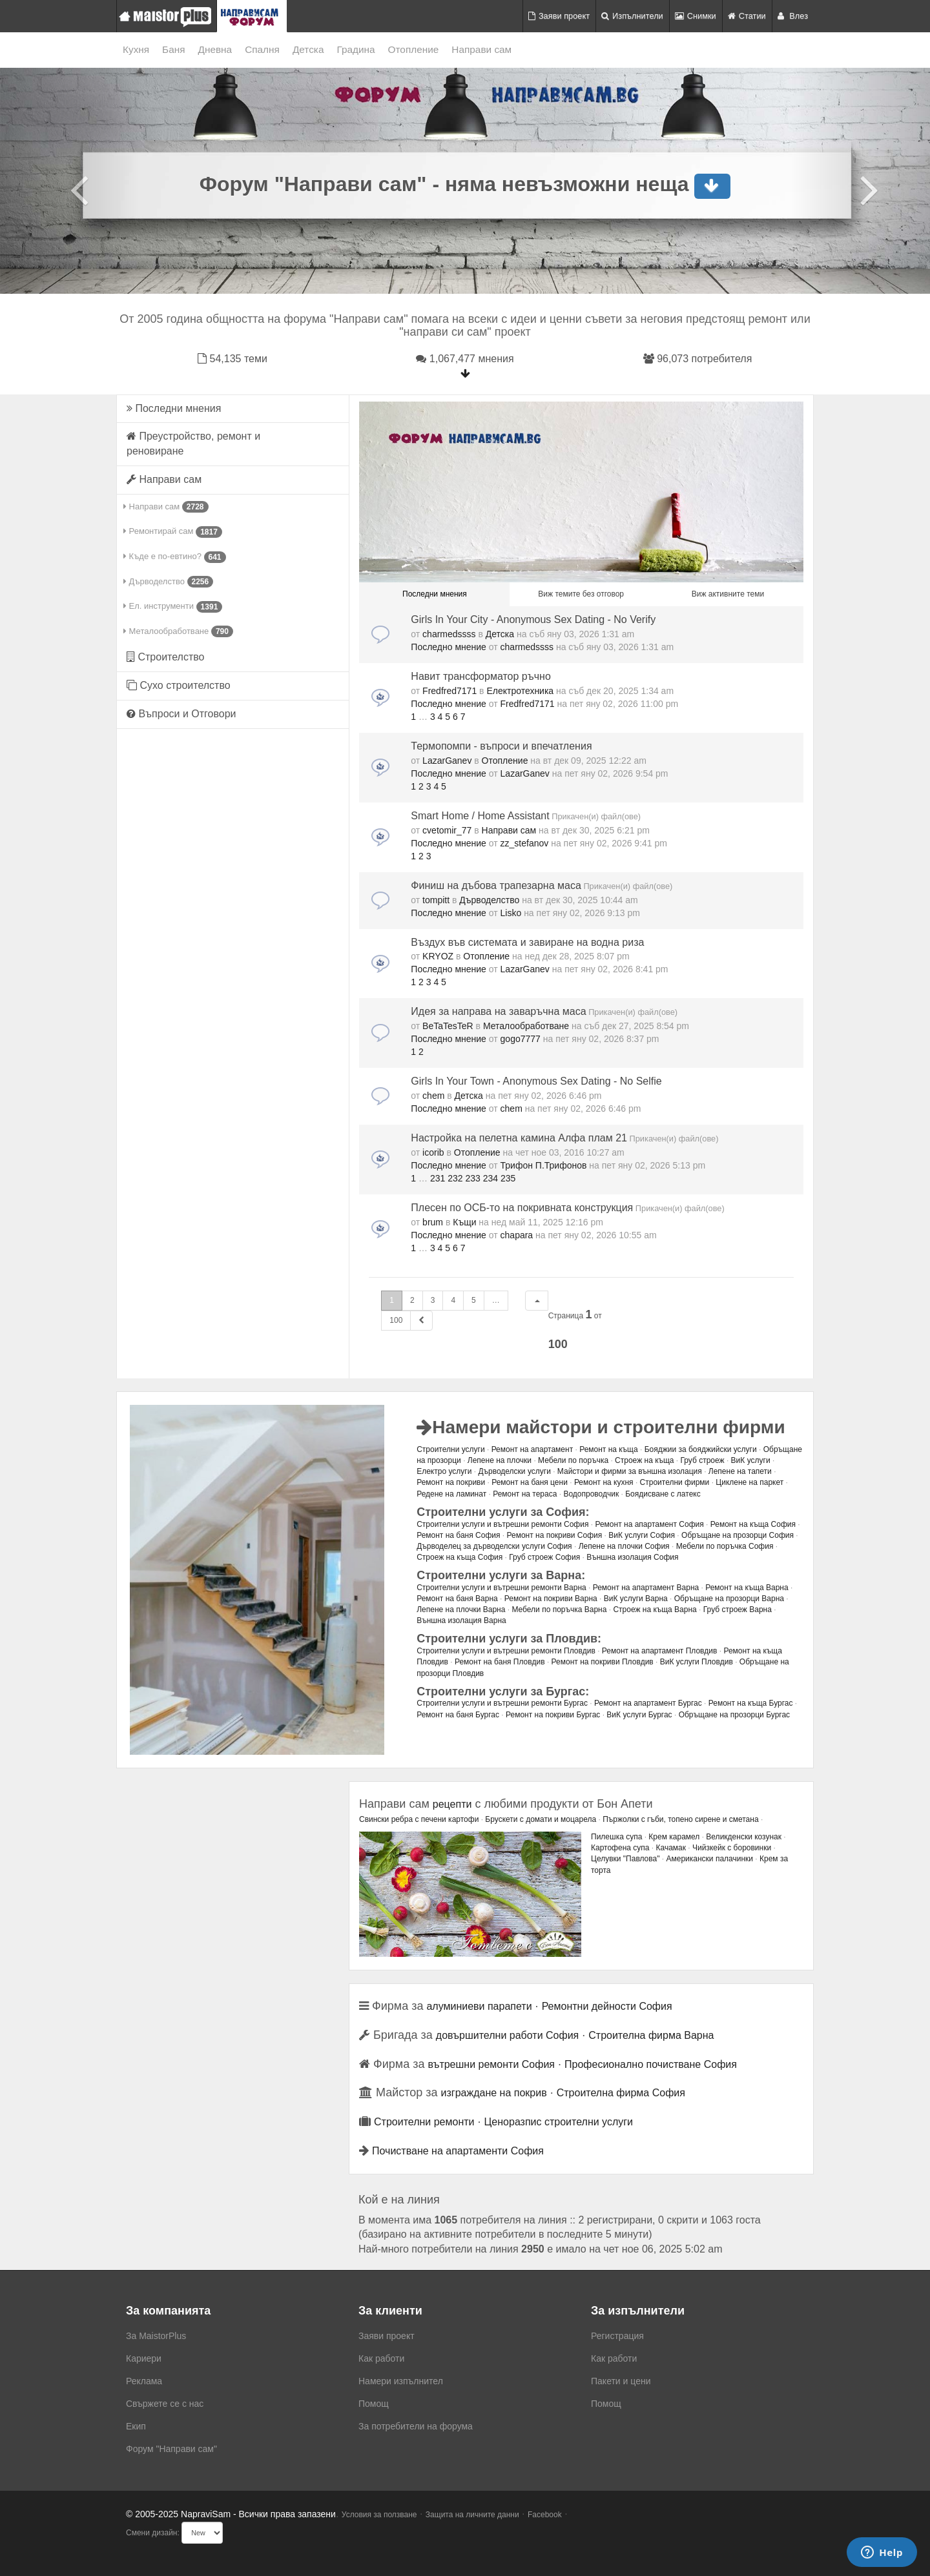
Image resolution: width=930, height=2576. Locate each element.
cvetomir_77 (446, 830)
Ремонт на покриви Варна (550, 1598)
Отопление (413, 49)
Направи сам (481, 49)
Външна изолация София (632, 1557)
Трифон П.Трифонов (544, 1165)
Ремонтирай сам (172, 532)
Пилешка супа (616, 1836)
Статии (747, 16)
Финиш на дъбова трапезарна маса (496, 885)
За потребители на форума (415, 2426)
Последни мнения (174, 408)
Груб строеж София (544, 1557)
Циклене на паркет (749, 1482)
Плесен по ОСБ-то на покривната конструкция (522, 1207)
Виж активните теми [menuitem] (728, 593)
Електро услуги (444, 1471)
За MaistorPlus (156, 2336)
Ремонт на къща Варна (746, 1587)
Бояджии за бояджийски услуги (701, 1449)
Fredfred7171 (449, 691)
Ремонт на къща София (753, 1524)
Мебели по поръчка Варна (559, 1609)
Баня (173, 49)
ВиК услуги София (641, 1535)
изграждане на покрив (494, 2092)
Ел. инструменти (172, 607)
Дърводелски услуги (514, 1471)
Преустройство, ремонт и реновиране (193, 443)
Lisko (511, 913)
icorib (433, 1152)
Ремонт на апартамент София (649, 1524)
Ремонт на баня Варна (457, 1598)
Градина (355, 49)
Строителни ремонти (424, 2121)
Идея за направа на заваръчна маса (498, 1011)
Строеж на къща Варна (654, 1609)
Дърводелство (168, 582)
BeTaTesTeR (447, 1026)
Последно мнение (449, 647)
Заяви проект (559, 16)
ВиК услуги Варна (636, 1598)
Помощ (373, 2403)
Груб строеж (702, 1460)
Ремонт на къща (608, 1449)
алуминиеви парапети (479, 2006)
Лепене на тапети (740, 1471)
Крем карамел (673, 1836)
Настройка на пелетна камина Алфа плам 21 (519, 1137)
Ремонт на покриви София (554, 1535)
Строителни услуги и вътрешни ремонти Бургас (502, 1703)
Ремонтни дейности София (607, 2006)
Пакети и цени (620, 2381)
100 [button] (395, 1320)
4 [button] (453, 1300)
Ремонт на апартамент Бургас (648, 1703)
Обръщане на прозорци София (737, 1535)
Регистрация (617, 2336)
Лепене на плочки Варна (461, 1609)
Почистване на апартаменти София (458, 2150)
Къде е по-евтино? (174, 557)
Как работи (381, 2358)
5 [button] (473, 1300)
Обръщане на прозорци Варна (729, 1598)
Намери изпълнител (400, 2381)
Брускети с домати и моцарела (540, 1819)
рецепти (452, 1804)
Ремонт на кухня (604, 1482)
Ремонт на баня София (458, 1535)
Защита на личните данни (472, 2514)
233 (472, 1178)
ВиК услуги (750, 1460)
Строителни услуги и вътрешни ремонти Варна (501, 1587)
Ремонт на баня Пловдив (500, 1661)
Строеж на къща (644, 1460)
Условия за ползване (379, 2514)
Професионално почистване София (650, 2064)
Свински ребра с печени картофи (419, 1819)
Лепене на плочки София (624, 1546)
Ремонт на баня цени (529, 1482)
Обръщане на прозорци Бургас (734, 1714)
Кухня (136, 49)
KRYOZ (437, 956)
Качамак (671, 1847)
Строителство (165, 656)
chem (433, 1095)
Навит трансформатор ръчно (481, 676)
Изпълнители (632, 16)
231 (437, 1178)
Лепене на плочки (500, 1460)
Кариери (143, 2358)
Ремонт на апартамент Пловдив (660, 1650)
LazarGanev (446, 760)
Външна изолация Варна (461, 1620)
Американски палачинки (709, 1858)
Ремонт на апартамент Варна (646, 1587)
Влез (793, 16)
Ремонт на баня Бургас (458, 1714)
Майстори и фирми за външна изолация (629, 1471)
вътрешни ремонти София (491, 2064)
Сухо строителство (179, 685)
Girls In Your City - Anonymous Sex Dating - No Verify (533, 619)
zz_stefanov (525, 843)
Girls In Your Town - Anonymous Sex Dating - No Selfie (536, 1081)
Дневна (215, 49)
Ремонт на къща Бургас (750, 1703)
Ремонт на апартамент (532, 1449)
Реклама (144, 2381)
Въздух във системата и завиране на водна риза (527, 942)
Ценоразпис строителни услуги (559, 2121)
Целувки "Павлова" (625, 1858)
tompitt (436, 900)
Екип (136, 2426)
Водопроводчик (591, 1493)
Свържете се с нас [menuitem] (164, 2403)
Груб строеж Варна (737, 1609)
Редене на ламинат (451, 1493)
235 (508, 1178)
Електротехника (519, 691)
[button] (536, 1301)
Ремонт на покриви (451, 1482)
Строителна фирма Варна (651, 2035)
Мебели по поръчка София (725, 1546)
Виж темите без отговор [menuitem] (581, 593)
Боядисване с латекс (662, 1493)
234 (490, 1178)
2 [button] (412, 1300)
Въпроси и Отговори (181, 713)
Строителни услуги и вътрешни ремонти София (502, 1524)
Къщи (464, 1222)
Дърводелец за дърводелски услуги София (494, 1546)
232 (455, 1178)
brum (432, 1222)
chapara (517, 1235)
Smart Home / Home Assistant (480, 815)
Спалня (262, 49)
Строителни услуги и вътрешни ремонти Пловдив (506, 1650)
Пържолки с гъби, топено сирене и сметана (680, 1819)
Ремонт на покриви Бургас (553, 1714)
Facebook (545, 2514)
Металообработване (178, 631)
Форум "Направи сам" (171, 2449)
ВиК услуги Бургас (639, 1714)
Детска (308, 49)
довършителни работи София (507, 2035)
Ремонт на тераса (525, 1493)
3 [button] (433, 1300)
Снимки (695, 16)
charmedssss (448, 634)
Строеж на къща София (459, 1557)
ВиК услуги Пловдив (696, 1661)
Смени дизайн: (153, 2532)
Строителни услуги (450, 1449)
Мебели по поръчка (573, 1460)
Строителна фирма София (621, 2092)
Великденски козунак (743, 1836)
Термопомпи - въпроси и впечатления (501, 746)
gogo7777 (521, 1039)
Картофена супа (620, 1847)
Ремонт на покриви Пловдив (603, 1661)
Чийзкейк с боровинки (731, 1847)
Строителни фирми (675, 1482)
